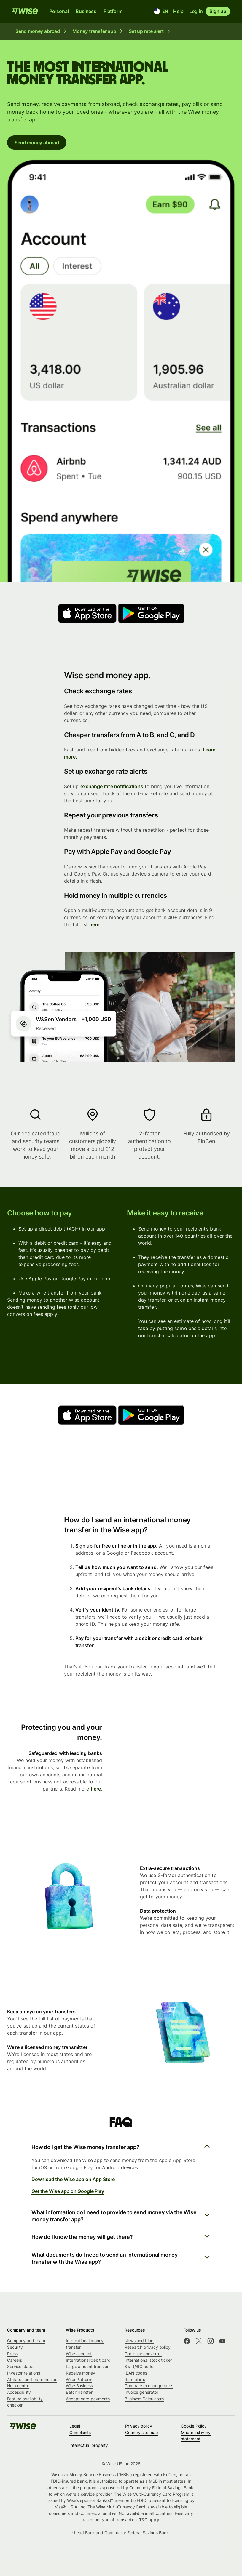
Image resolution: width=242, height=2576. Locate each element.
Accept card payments (88, 2398)
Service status (20, 2366)
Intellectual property (88, 2445)
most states (174, 2481)
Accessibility (19, 2392)
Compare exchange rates (149, 2385)
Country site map (141, 2432)
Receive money (80, 2372)
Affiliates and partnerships (32, 2379)
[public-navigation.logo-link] (23, 2428)
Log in (196, 11)
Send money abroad (37, 142)
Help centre (18, 2385)
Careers (14, 2360)
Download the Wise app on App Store (73, 2179)
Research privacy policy (148, 2347)
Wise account (79, 2353)
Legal (74, 2425)
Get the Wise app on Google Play (67, 2191)
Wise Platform (79, 2379)
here (94, 924)
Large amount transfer (87, 2366)
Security (15, 2347)
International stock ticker (148, 2360)
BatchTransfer (79, 2392)
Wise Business (79, 2385)
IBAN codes (136, 2372)
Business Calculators (144, 2398)
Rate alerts (135, 2379)
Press (12, 2353)
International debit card (88, 2360)
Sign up (217, 11)
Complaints (80, 2432)
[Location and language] (160, 11)
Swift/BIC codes (140, 2366)
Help (178, 11)
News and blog (139, 2340)
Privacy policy (138, 2425)
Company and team (26, 2340)
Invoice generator (141, 2392)
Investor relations (23, 2372)
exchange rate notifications (111, 786)
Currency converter (143, 2353)
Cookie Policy (194, 2425)
